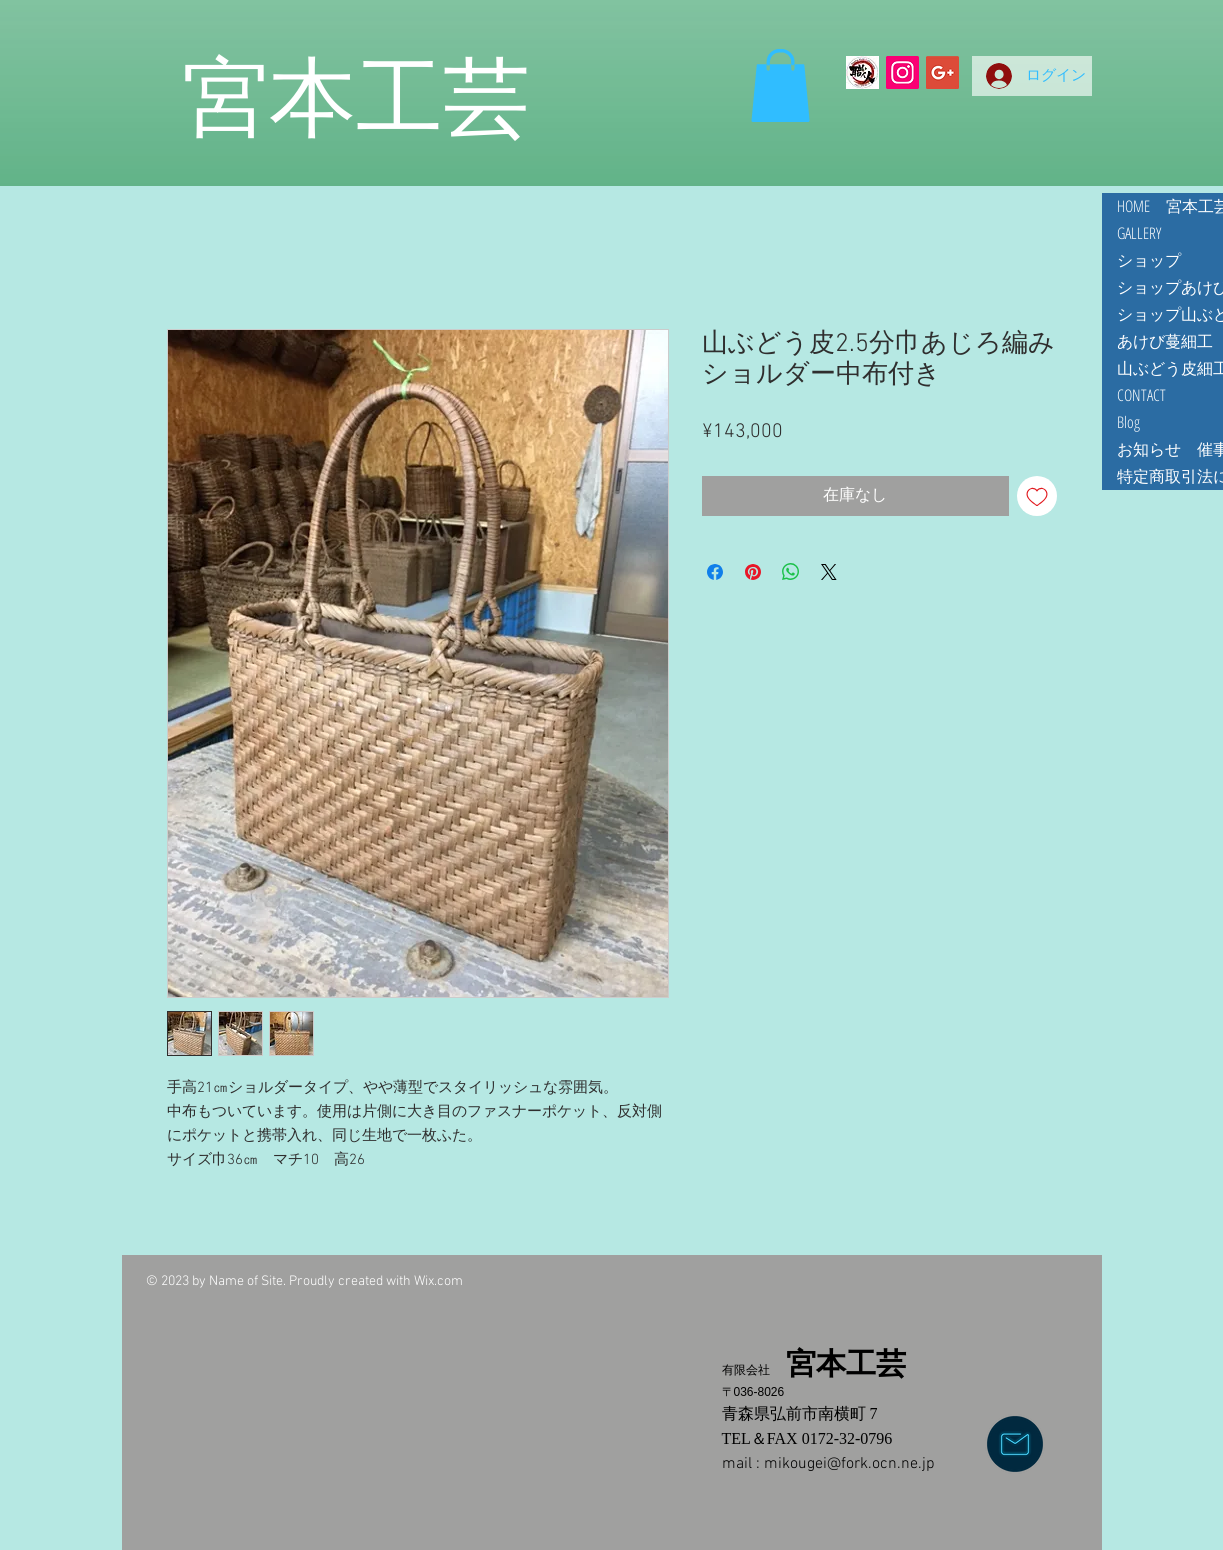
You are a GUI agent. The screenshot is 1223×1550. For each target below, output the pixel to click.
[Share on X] (829, 572)
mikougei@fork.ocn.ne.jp (849, 1464)
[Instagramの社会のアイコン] (902, 72)
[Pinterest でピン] (753, 572)
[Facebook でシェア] (715, 572)
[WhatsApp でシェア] (791, 572)
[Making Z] (862, 72)
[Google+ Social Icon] (942, 72)
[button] (780, 85)
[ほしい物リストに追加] (1037, 496)
